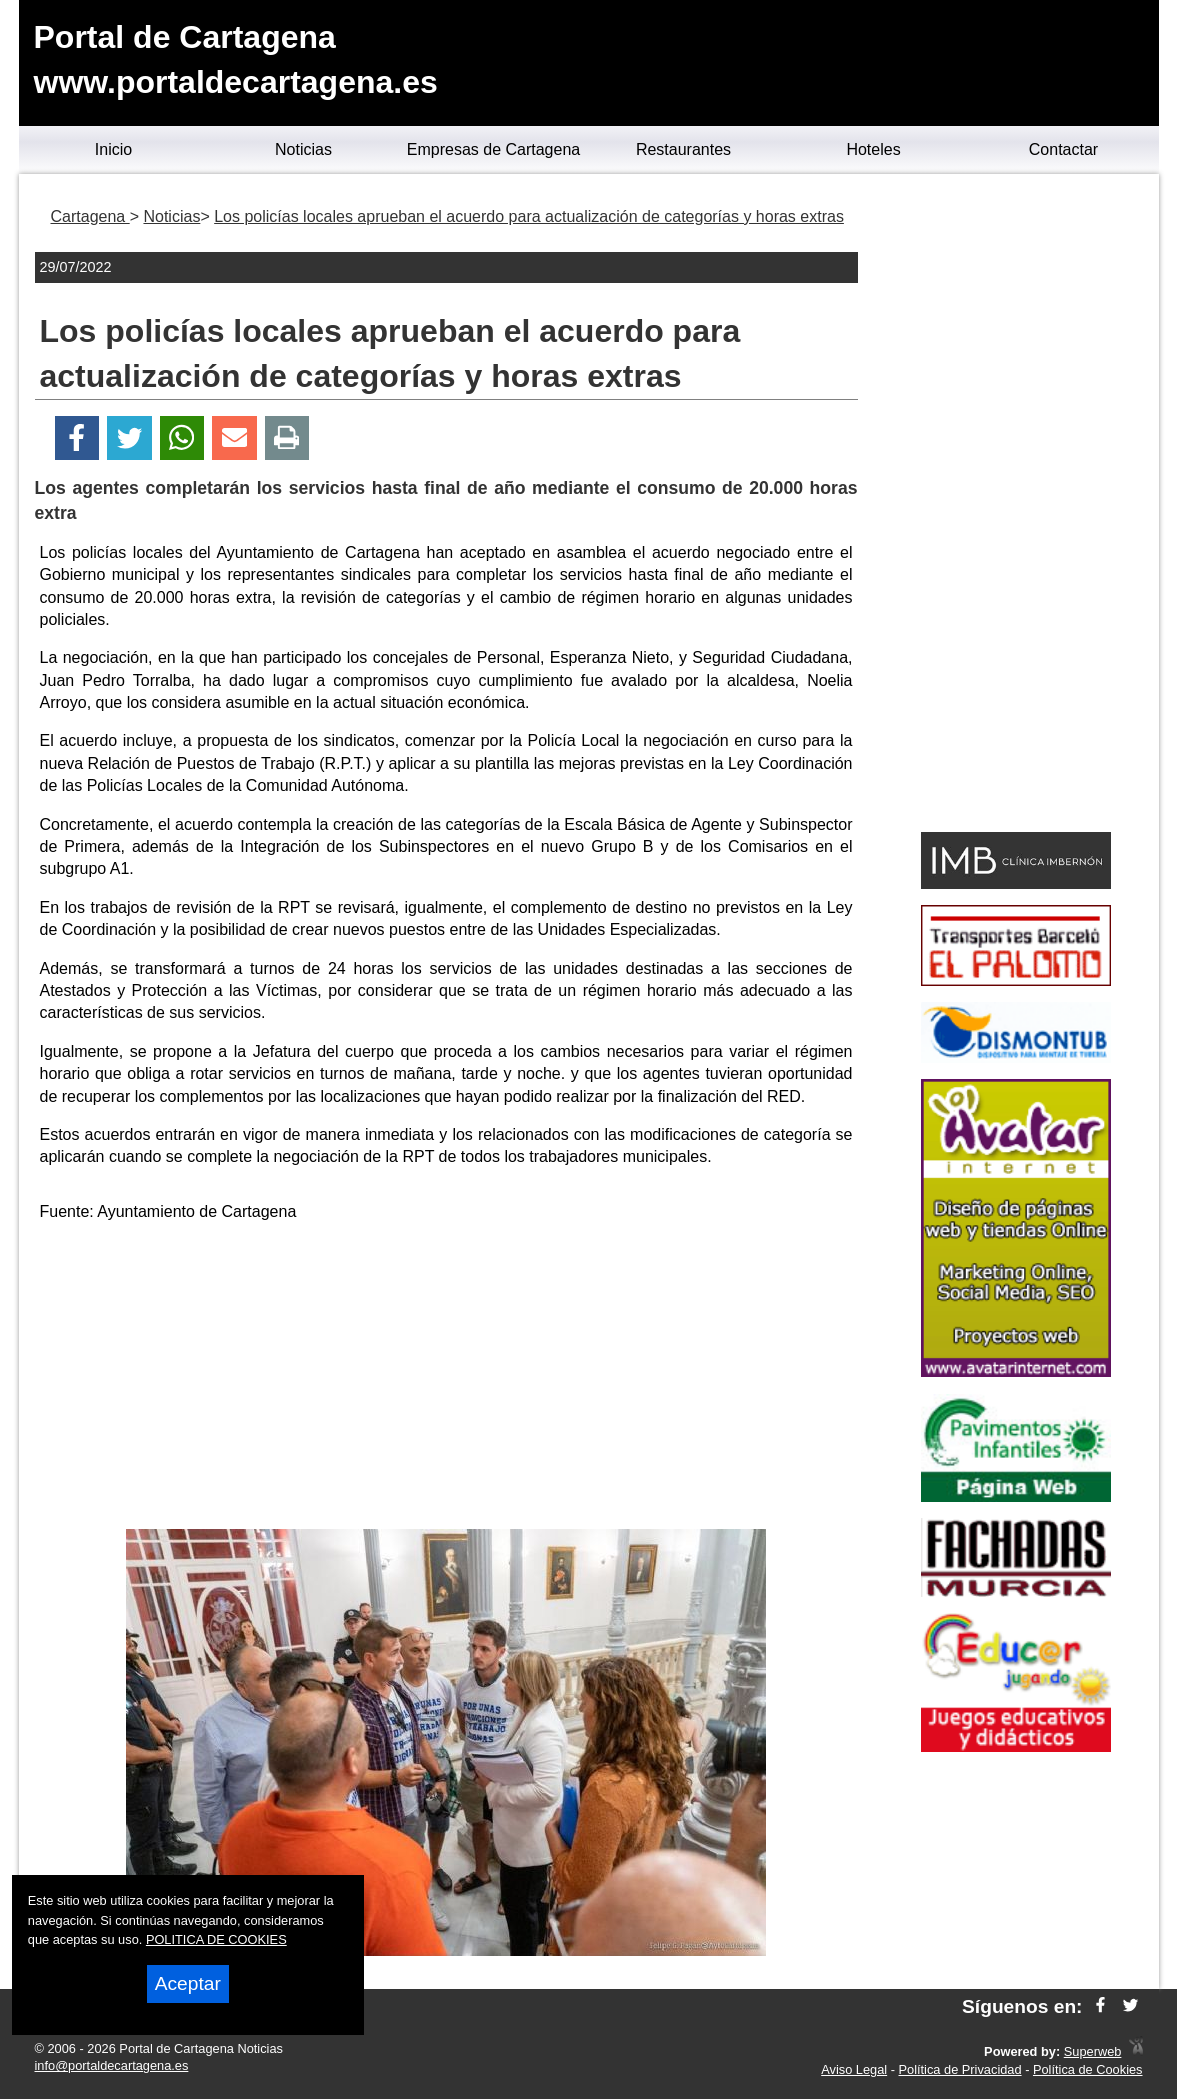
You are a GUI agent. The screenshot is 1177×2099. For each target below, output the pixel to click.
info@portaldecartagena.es (112, 2065)
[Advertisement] (446, 1379)
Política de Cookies (1088, 2069)
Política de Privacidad (960, 2069)
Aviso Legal (854, 2069)
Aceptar (188, 1983)
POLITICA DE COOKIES (216, 1939)
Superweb (1093, 2051)
